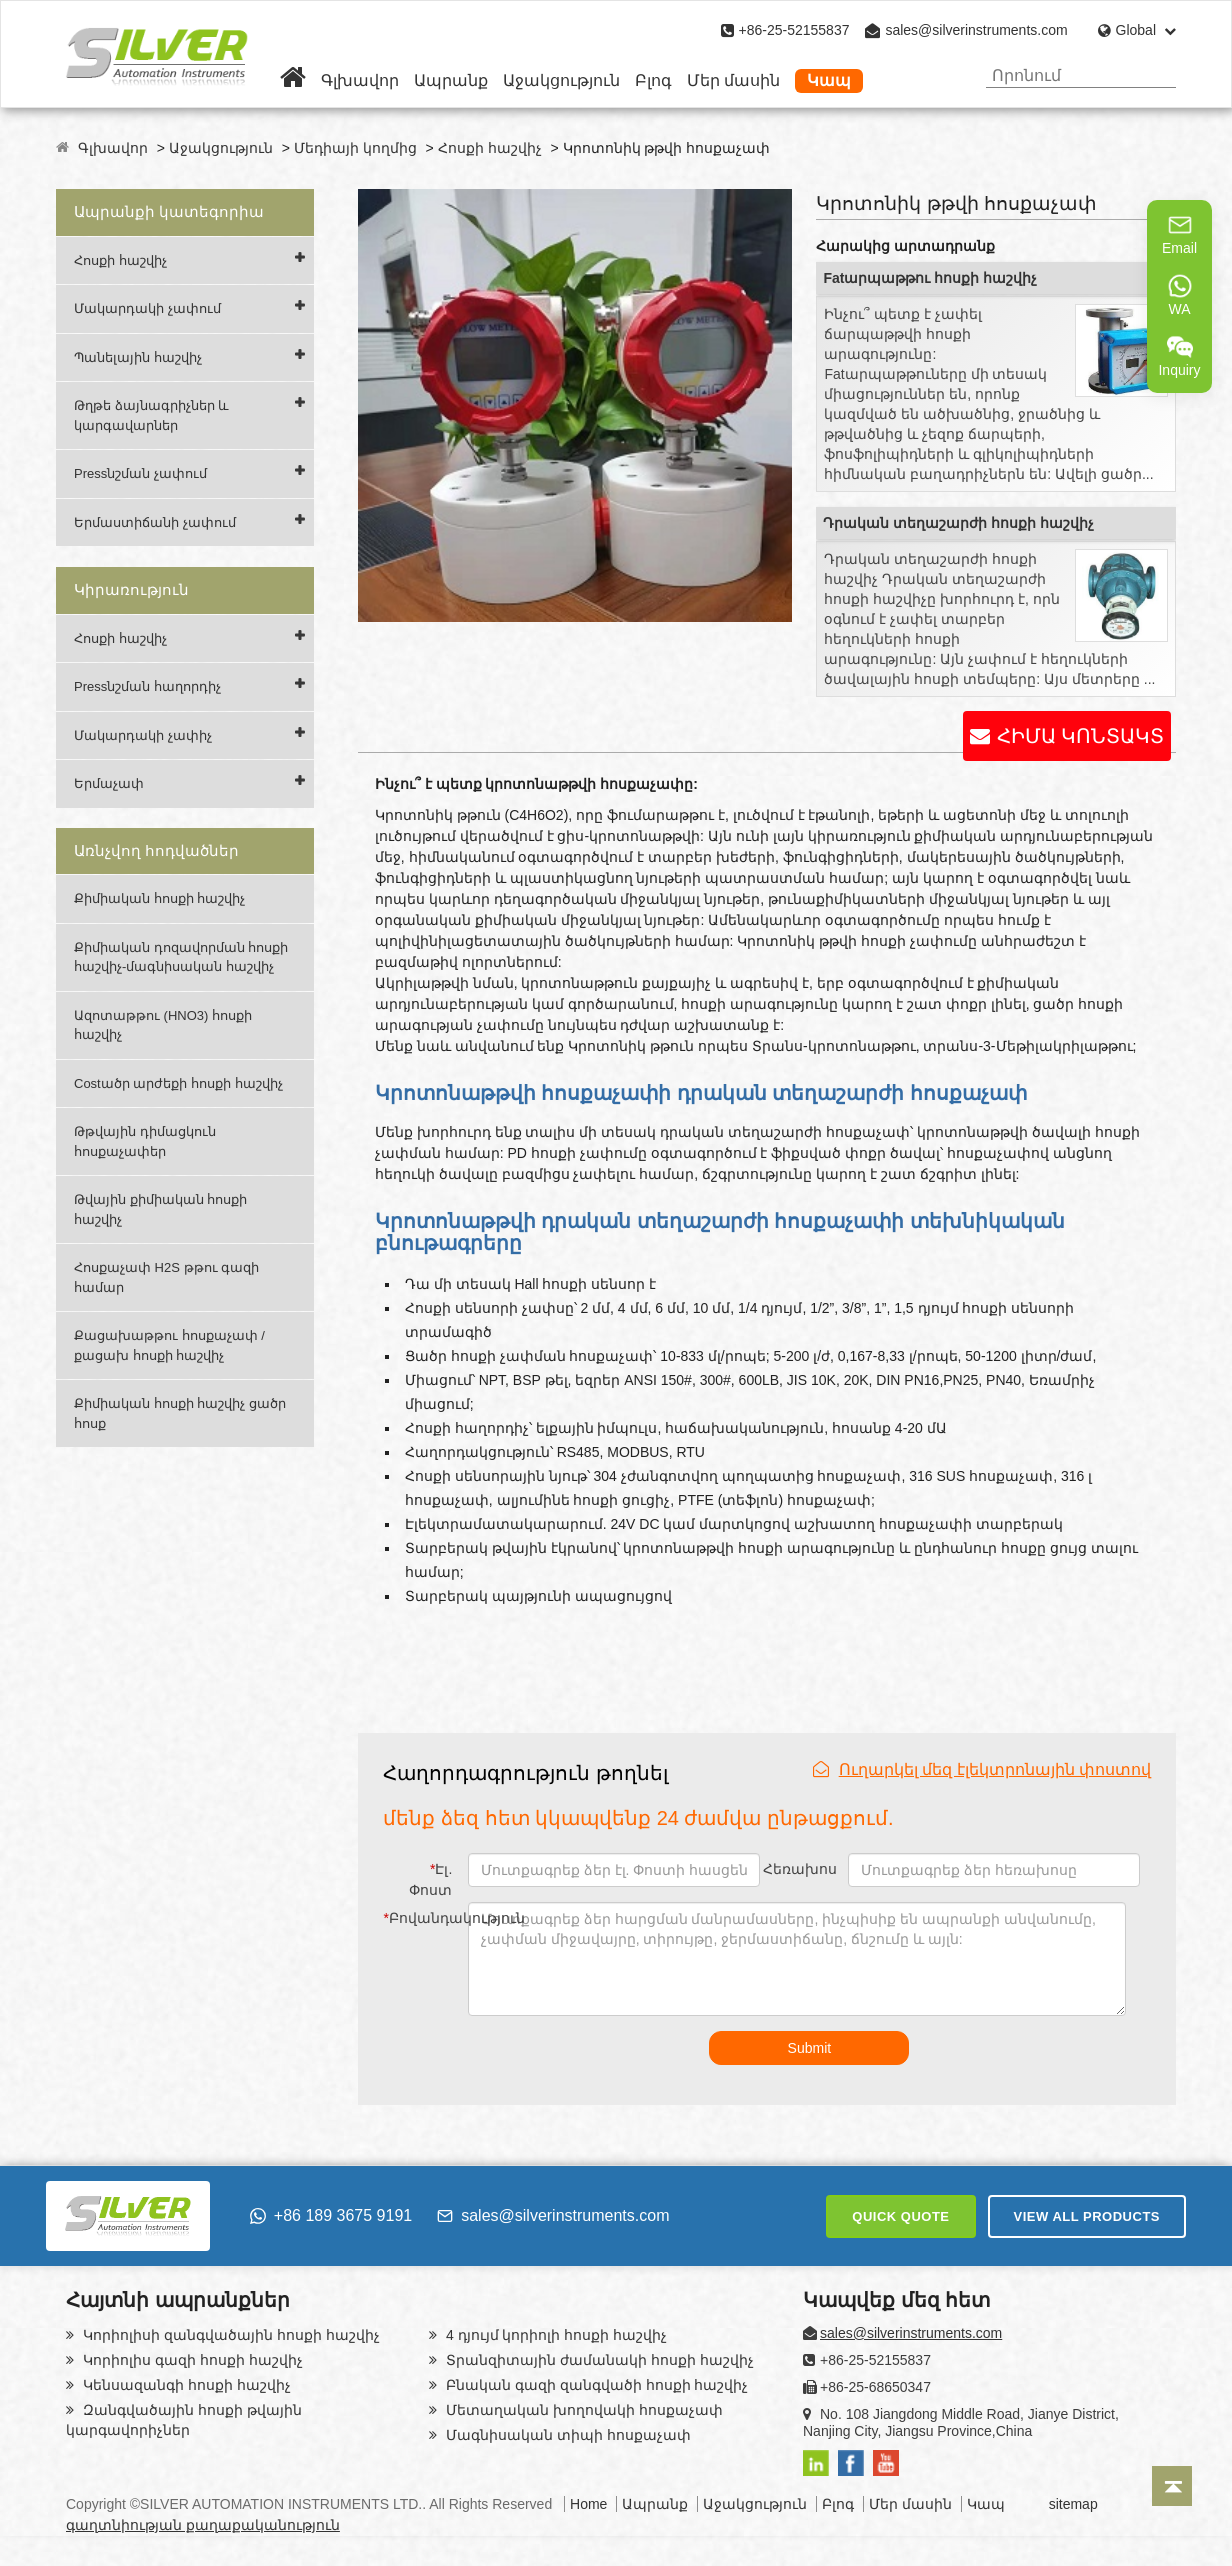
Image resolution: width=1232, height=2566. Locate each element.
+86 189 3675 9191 (331, 2215)
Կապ (829, 80)
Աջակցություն (561, 80)
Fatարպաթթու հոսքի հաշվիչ (930, 278)
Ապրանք (451, 80)
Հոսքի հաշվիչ (490, 148)
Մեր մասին (733, 80)
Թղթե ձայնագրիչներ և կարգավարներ (151, 415)
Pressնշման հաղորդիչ (147, 686)
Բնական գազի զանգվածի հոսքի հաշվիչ (595, 2385)
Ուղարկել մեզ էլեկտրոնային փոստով (982, 1769)
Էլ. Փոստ (430, 1879)
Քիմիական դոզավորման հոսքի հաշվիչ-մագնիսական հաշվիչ (181, 957)
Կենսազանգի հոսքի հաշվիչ (185, 2385)
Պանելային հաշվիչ (138, 357)
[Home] (293, 80)
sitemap (1073, 2504)
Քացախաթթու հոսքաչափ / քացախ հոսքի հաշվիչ (169, 1345)
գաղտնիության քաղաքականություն (203, 2525)
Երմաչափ (109, 783)
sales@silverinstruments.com (976, 30)
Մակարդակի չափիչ (143, 735)
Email (1179, 234)
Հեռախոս (800, 1869)
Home (588, 2504)
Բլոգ (653, 80)
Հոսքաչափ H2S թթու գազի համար (166, 1277)
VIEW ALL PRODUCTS (1087, 2216)
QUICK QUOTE (900, 2216)
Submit (810, 2048)
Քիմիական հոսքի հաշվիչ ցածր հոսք (180, 1413)
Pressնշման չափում (140, 473)
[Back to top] (1172, 2486)
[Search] (1153, 75)
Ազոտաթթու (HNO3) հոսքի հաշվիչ (163, 1025)
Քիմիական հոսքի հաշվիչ (159, 898)
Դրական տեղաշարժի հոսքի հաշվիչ (958, 523)
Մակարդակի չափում (147, 308)
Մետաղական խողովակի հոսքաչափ (582, 2410)
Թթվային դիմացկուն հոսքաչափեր (145, 1141)
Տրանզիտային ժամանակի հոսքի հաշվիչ (598, 2360)
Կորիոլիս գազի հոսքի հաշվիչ (191, 2360)
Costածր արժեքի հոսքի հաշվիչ (178, 1083)
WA (1180, 295)
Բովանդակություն (421, 1918)
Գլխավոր (360, 80)
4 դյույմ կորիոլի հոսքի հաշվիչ (554, 2335)
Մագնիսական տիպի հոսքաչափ (566, 2435)
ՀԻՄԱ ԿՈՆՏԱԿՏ (1080, 736)
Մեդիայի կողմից (355, 148)
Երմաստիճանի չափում (155, 522)
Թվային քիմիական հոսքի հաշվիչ (160, 1209)
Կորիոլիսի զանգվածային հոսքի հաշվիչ (229, 2335)
